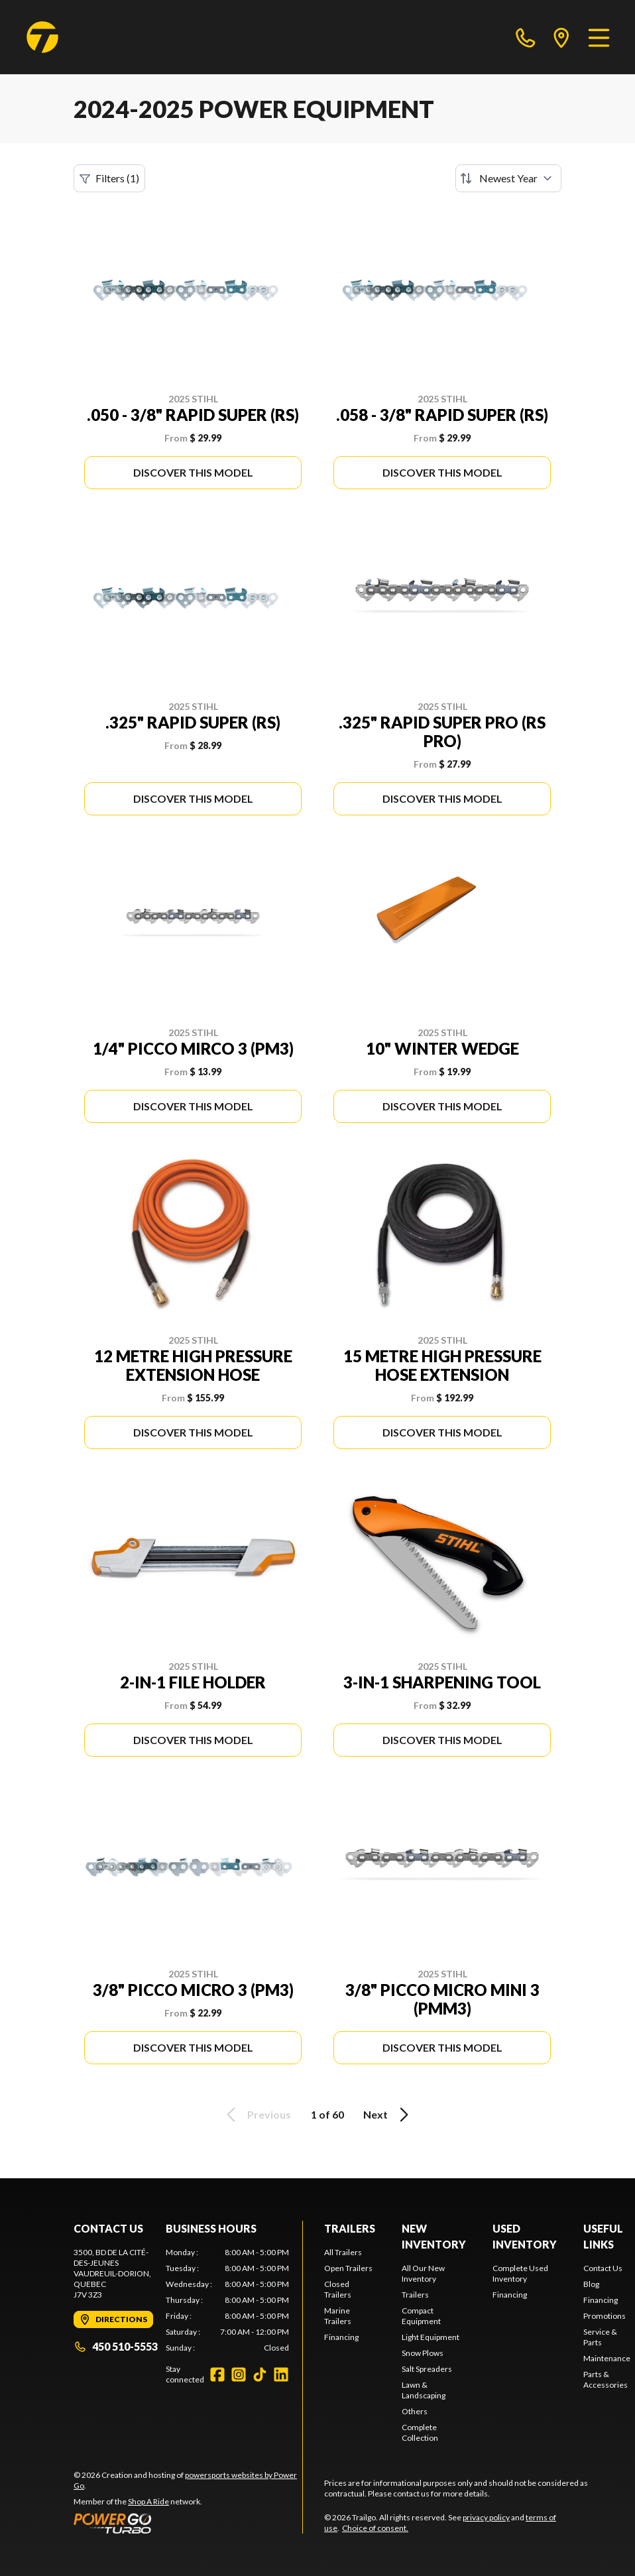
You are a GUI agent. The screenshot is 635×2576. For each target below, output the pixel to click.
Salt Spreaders (427, 2369)
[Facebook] (217, 2374)
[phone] (525, 37)
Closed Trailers (337, 2289)
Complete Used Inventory (520, 2273)
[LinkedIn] (281, 2374)
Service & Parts (600, 2337)
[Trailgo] (42, 37)
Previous (256, 2115)
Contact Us (602, 2268)
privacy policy (486, 2517)
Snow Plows (422, 2353)
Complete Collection (420, 2432)
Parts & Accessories (605, 2379)
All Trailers (343, 2252)
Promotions (604, 2316)
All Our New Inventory (423, 2273)
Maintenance (606, 2358)
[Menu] (599, 37)
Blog (591, 2284)
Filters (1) (109, 178)
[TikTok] (260, 2374)
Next (388, 2115)
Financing (341, 2337)
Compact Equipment (421, 2316)
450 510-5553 (116, 2346)
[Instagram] (239, 2374)
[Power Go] (188, 2523)
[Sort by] (508, 178)
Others (415, 2411)
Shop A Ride (148, 2501)
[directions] (561, 37)
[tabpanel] (227, 2300)
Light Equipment (430, 2337)
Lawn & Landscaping (423, 2390)
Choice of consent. (375, 2528)
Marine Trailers (337, 2316)
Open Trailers (348, 2268)
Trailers (349, 2228)
